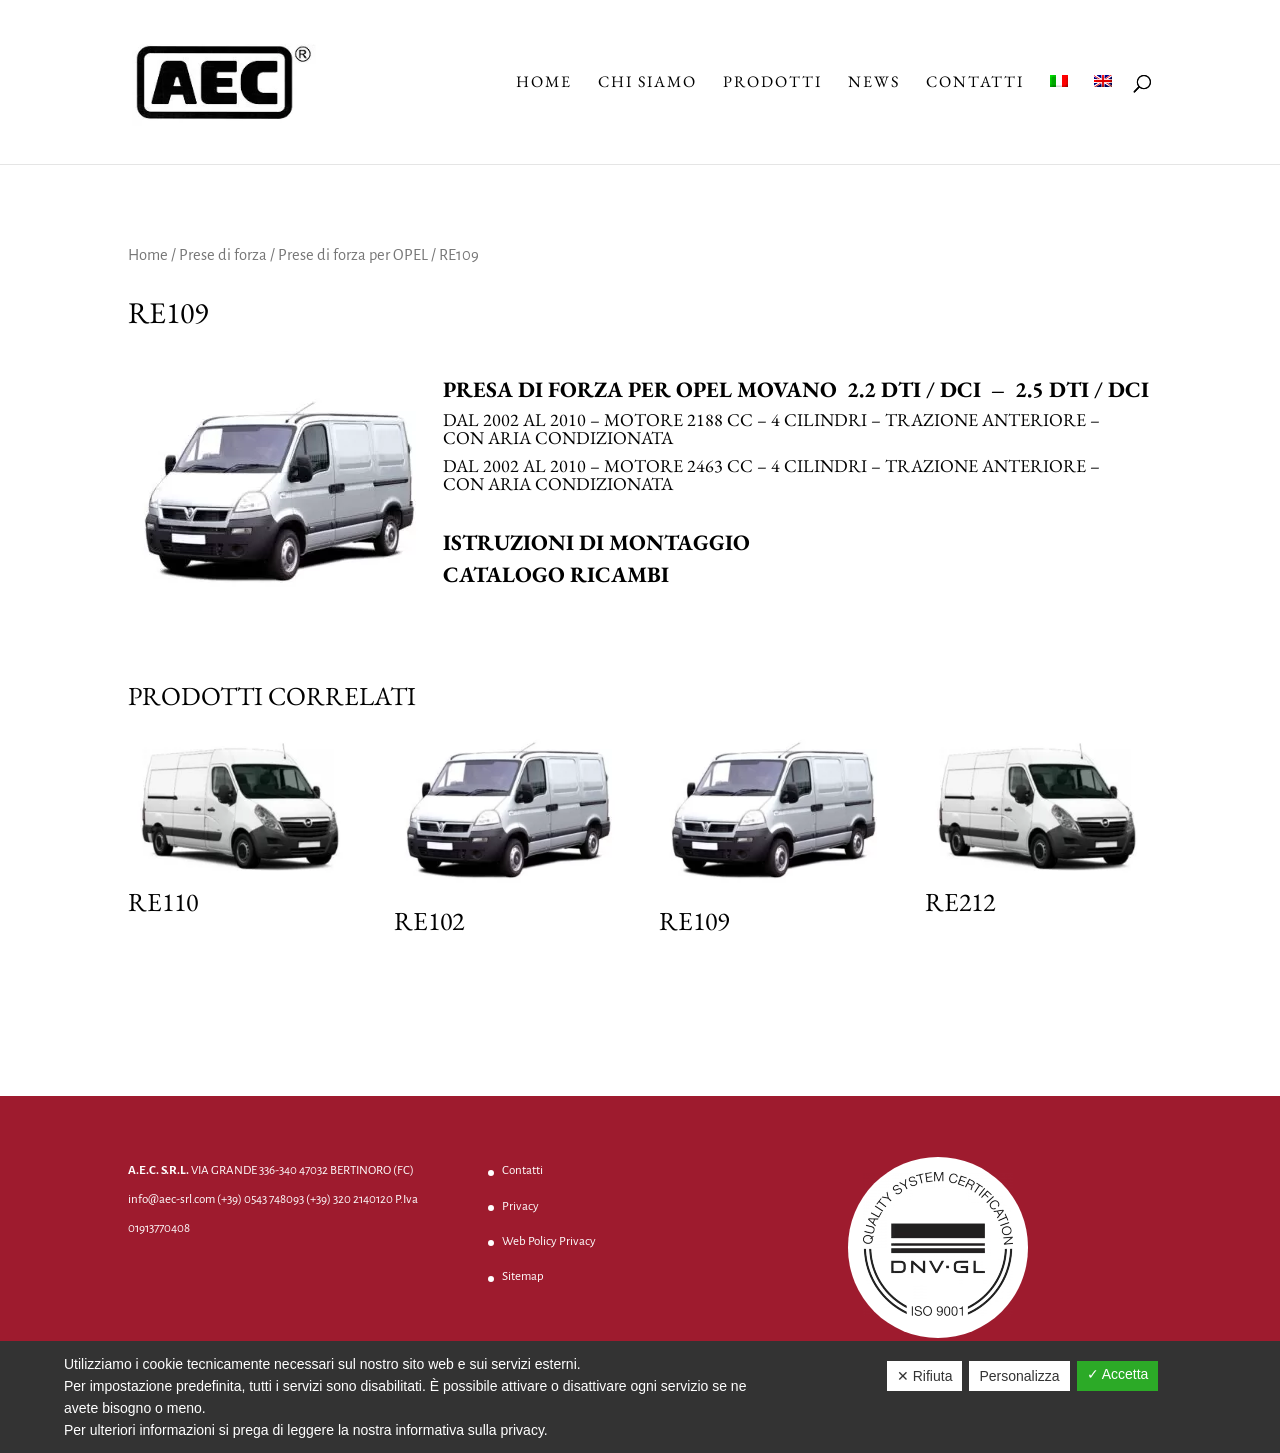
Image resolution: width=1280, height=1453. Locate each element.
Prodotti (772, 83)
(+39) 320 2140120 (349, 1199)
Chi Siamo (647, 83)
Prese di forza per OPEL (353, 255)
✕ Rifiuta (925, 1376)
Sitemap (523, 1276)
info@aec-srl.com (171, 1199)
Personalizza (1019, 1376)
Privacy (520, 1206)
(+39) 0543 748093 (260, 1199)
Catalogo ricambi (556, 574)
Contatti (975, 83)
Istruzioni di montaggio (596, 542)
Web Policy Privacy (549, 1241)
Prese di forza (223, 255)
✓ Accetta (1118, 1374)
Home (544, 83)
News (874, 83)
